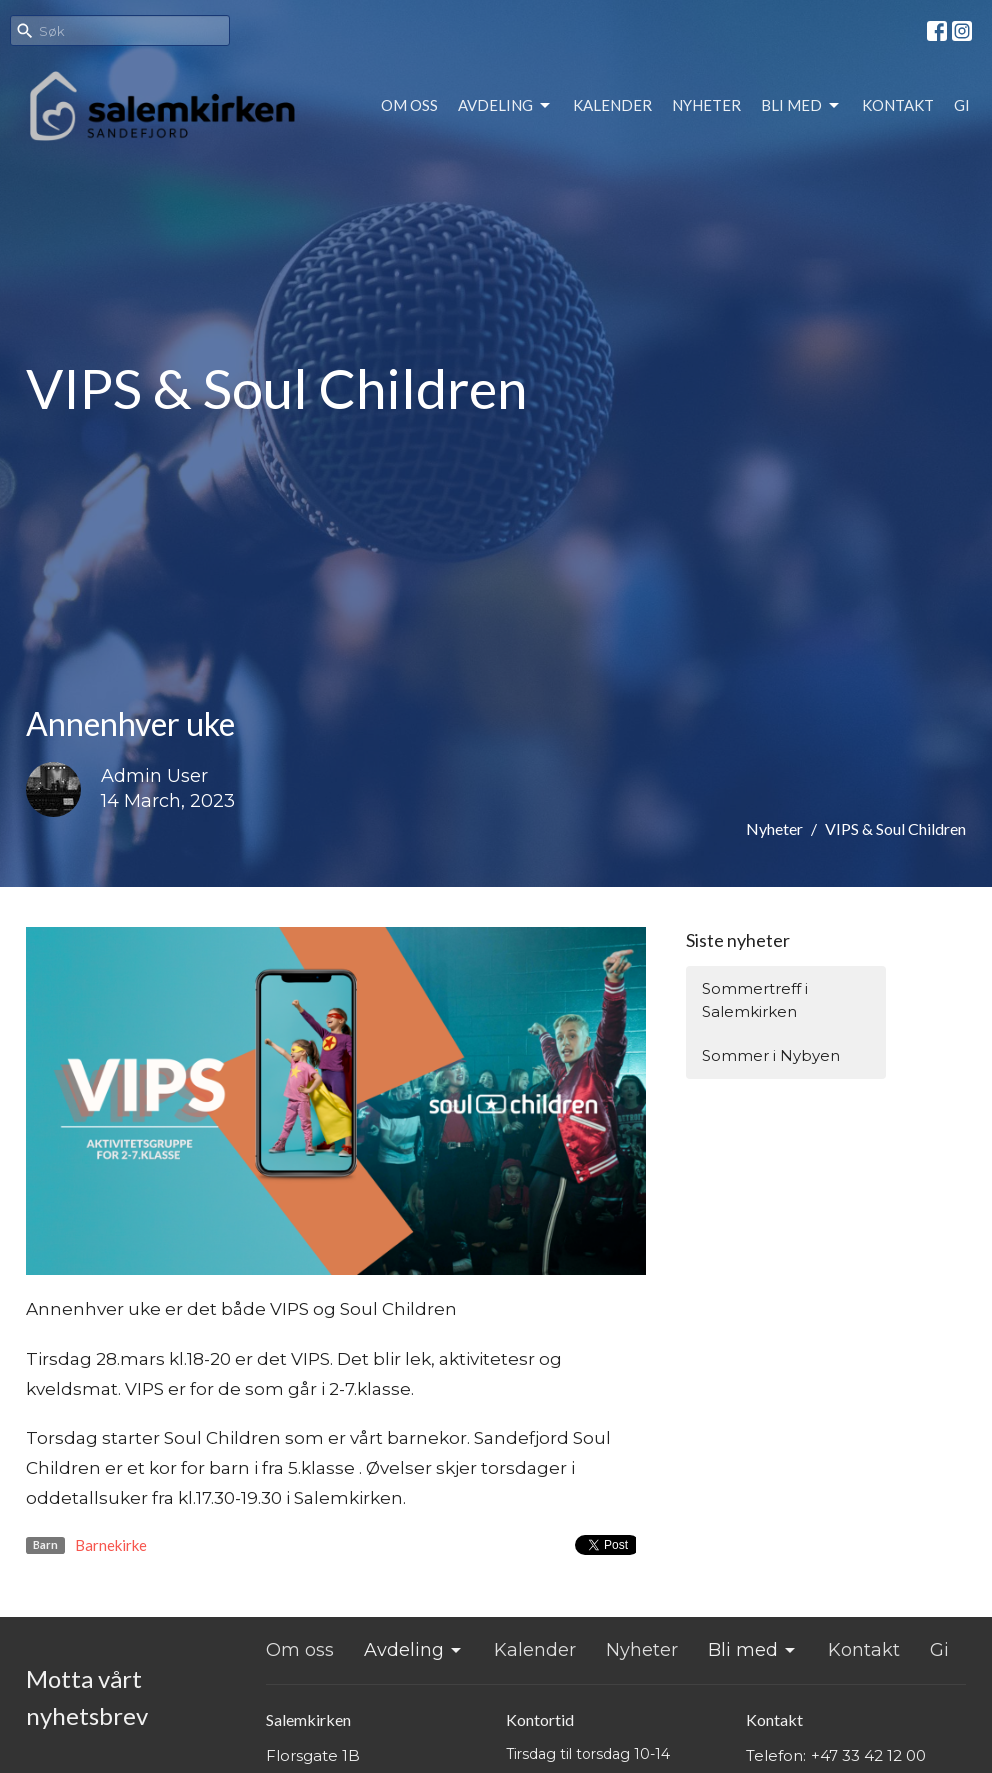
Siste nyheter (738, 940)
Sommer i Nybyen (771, 1055)
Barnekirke (111, 1545)
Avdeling (505, 106)
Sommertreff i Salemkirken (755, 1000)
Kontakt (898, 105)
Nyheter (706, 105)
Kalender (612, 105)
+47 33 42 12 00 (868, 1755)
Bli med (801, 106)
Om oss (409, 105)
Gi (962, 105)
